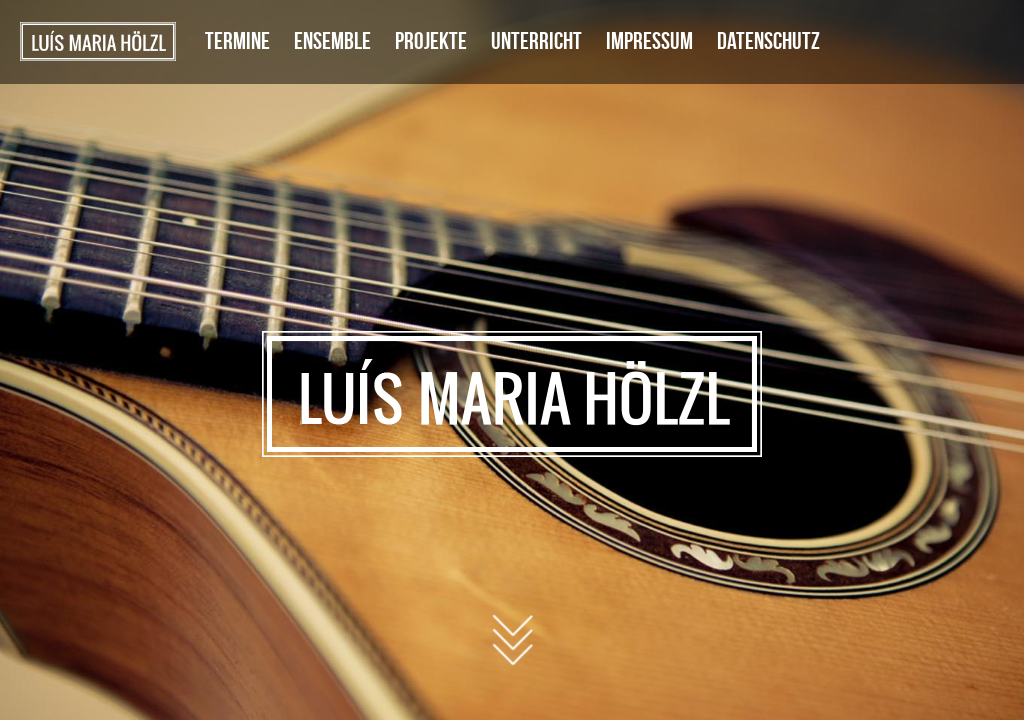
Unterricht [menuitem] (536, 41)
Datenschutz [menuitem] (768, 41)
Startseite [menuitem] (98, 42)
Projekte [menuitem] (431, 41)
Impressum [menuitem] (649, 41)
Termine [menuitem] (237, 41)
